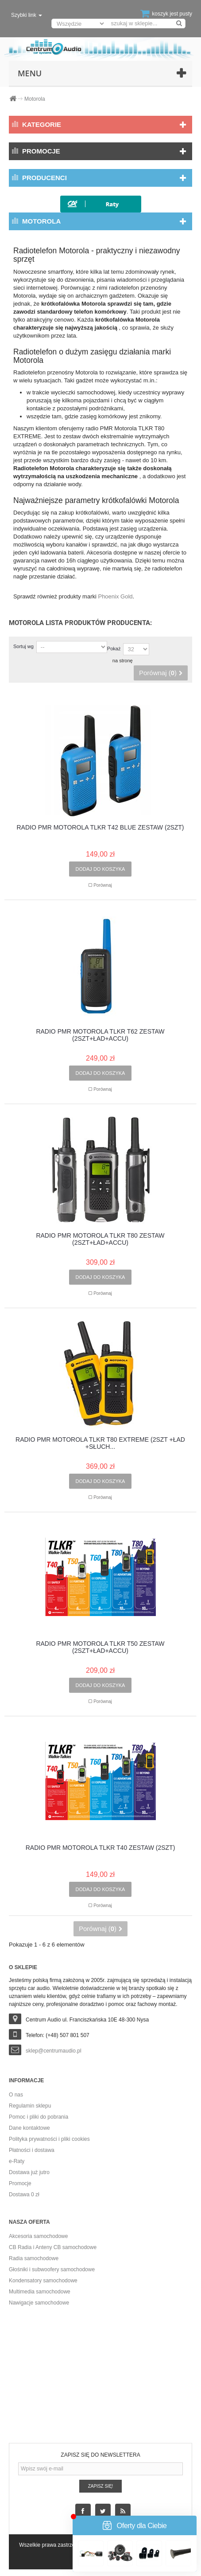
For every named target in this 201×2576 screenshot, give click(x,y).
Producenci (44, 177)
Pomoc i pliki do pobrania (38, 2117)
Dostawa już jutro (29, 2172)
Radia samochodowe (33, 2258)
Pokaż (114, 648)
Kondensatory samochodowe (43, 2280)
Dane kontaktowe (29, 2128)
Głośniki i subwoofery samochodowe (52, 2269)
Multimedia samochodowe (39, 2292)
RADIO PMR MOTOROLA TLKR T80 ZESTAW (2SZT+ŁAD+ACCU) (100, 1239)
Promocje (41, 151)
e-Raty (16, 2161)
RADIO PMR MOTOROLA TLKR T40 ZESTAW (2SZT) (100, 1847)
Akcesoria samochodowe (38, 2236)
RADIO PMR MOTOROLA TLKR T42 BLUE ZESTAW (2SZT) (100, 827)
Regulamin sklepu (30, 2106)
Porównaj (102, 885)
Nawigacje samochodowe (39, 2303)
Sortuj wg (23, 646)
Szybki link (26, 15)
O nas (16, 2095)
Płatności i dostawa (31, 2150)
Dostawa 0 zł (24, 2194)
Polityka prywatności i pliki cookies (49, 2139)
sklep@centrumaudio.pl (53, 2051)
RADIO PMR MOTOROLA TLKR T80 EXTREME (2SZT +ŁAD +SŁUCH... (100, 1443)
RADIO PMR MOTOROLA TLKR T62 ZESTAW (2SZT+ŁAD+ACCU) (100, 1035)
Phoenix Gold (115, 596)
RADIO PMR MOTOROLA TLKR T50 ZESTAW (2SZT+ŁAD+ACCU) (100, 1647)
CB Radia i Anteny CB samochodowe (53, 2247)
